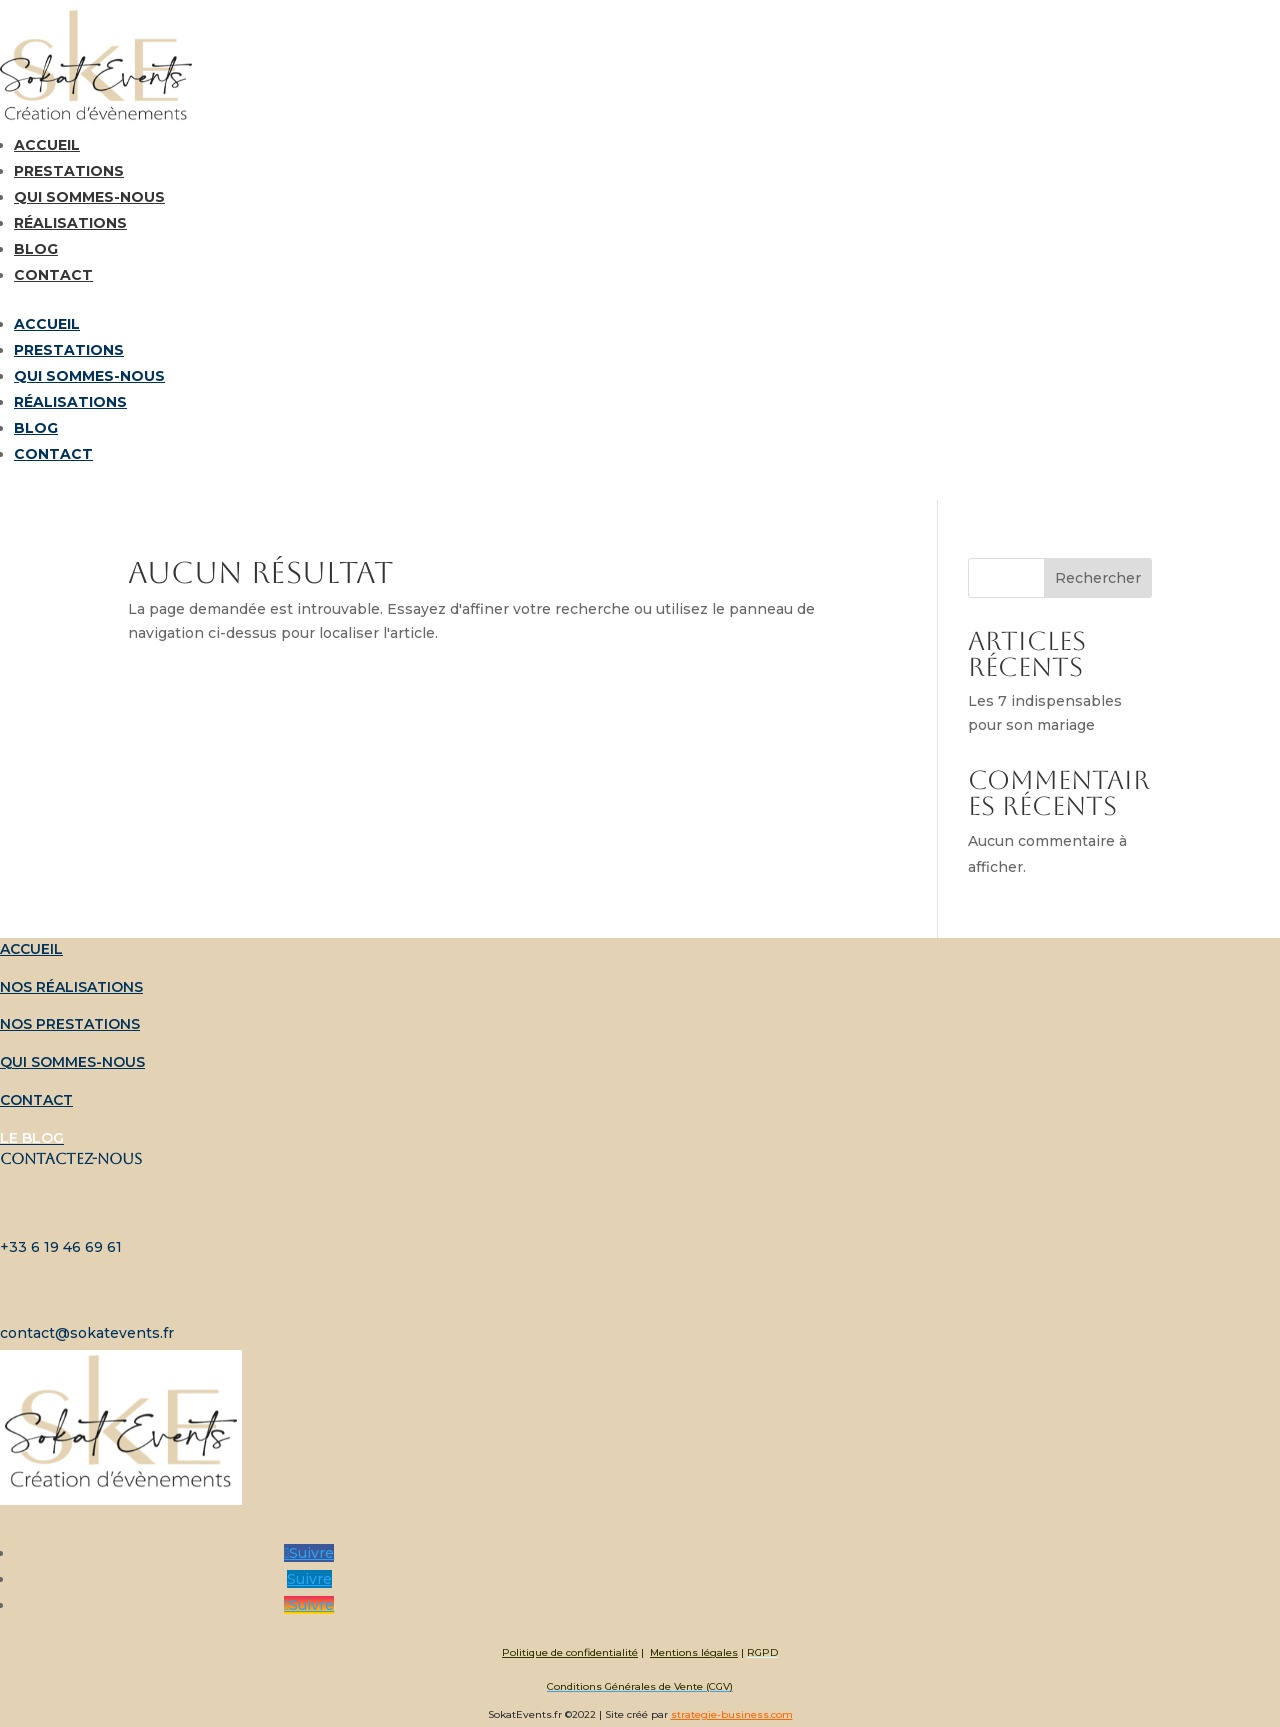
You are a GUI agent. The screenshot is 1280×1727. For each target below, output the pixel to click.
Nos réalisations (71, 987)
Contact (53, 275)
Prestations (69, 171)
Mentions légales (694, 1652)
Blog (36, 249)
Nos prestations (70, 1024)
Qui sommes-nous (89, 197)
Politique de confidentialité (570, 1652)
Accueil (47, 145)
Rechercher (1098, 578)
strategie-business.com (732, 1714)
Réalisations (70, 223)
